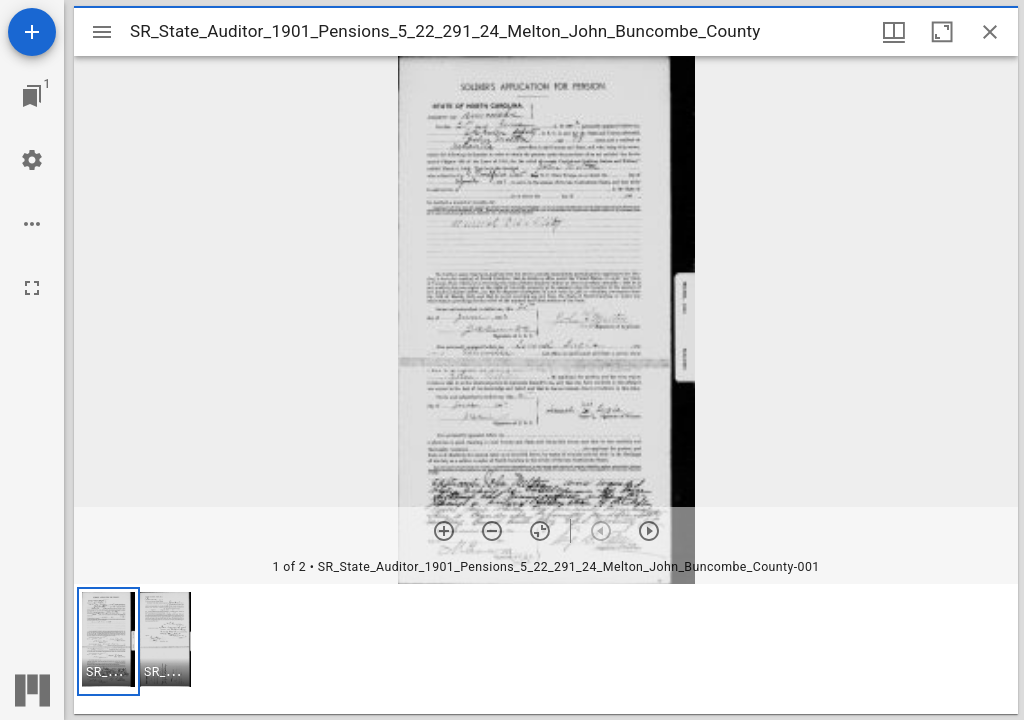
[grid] (546, 649)
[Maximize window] (942, 32)
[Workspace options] (32, 224)
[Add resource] (32, 32)
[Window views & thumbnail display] (894, 32)
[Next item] (649, 531)
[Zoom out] (492, 531)
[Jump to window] (32, 96)
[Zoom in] (444, 531)
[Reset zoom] (540, 531)
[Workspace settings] (32, 160)
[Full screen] (32, 288)
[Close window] (990, 32)
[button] (108, 641)
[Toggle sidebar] (102, 32)
